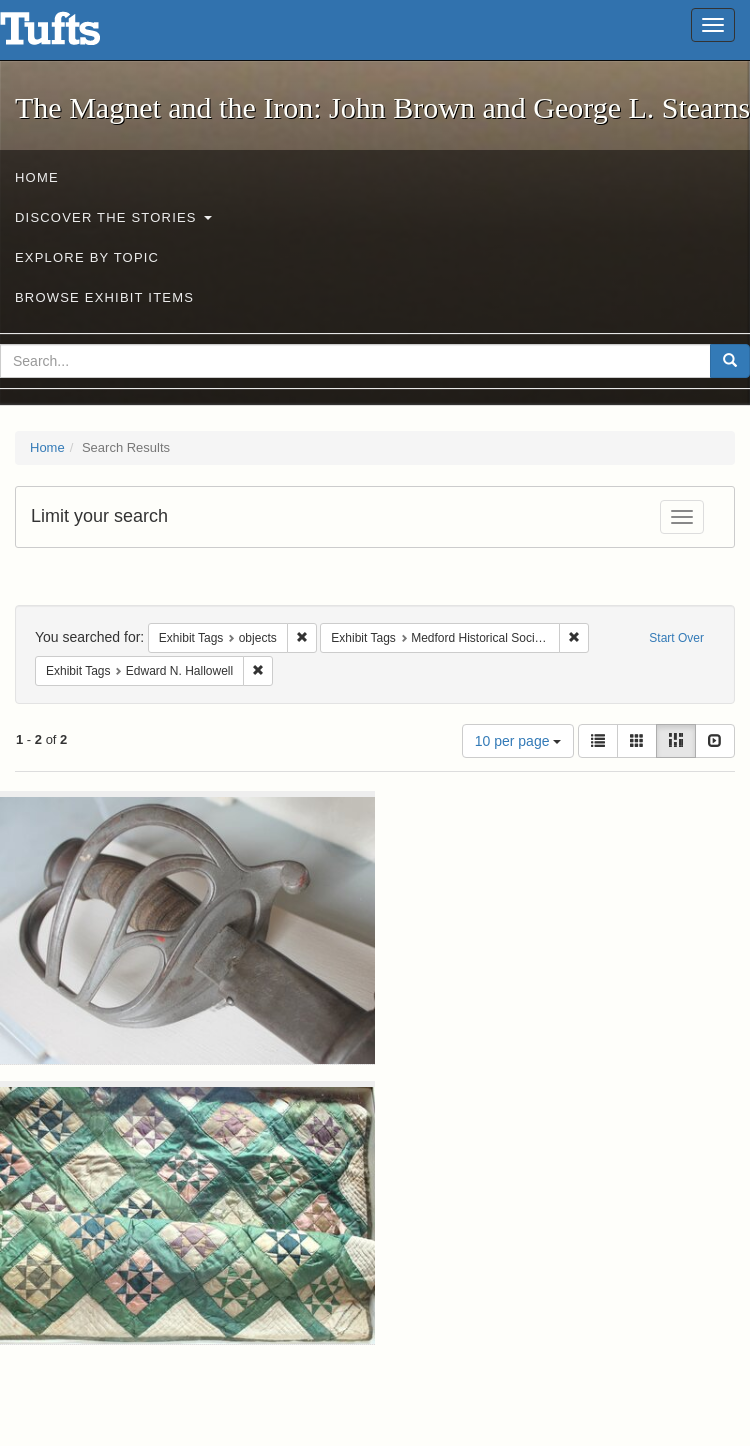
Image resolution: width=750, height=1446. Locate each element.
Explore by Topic (87, 257)
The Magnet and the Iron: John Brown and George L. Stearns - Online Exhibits (75, 35)
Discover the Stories (113, 217)
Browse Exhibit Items (104, 297)
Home (37, 177)
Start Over (676, 638)
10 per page (518, 741)
